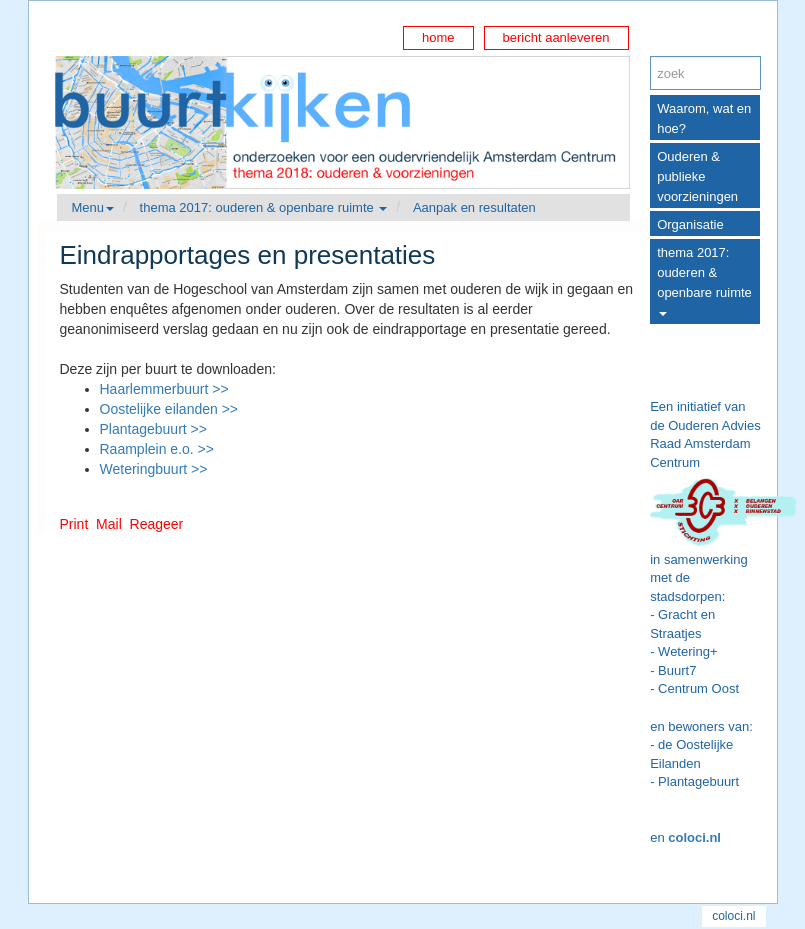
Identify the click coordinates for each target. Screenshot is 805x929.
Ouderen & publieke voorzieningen (697, 176)
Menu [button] (93, 207)
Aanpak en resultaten (474, 207)
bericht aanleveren (556, 37)
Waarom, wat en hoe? (704, 118)
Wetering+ (687, 651)
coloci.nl (694, 837)
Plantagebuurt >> (153, 429)
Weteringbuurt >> (154, 469)
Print (74, 524)
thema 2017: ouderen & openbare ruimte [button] (264, 207)
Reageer (157, 524)
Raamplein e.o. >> (157, 449)
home (438, 37)
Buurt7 (677, 670)
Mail (109, 524)
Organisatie (690, 224)
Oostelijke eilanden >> (169, 409)
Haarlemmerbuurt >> (164, 389)
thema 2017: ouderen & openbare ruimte (704, 280)
